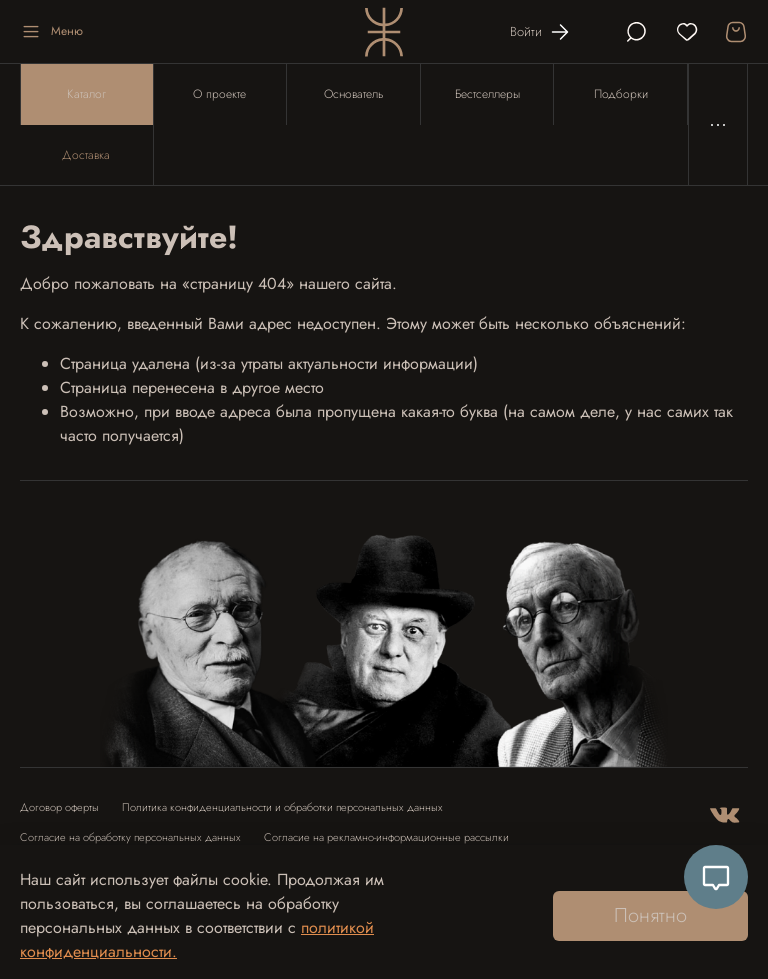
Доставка (86, 155)
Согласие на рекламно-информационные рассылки (386, 837)
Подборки (621, 94)
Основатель (353, 94)
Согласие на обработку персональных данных (130, 837)
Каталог (86, 94)
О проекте (219, 94)
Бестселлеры (487, 94)
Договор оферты (59, 807)
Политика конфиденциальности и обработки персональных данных (282, 807)
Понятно (650, 915)
